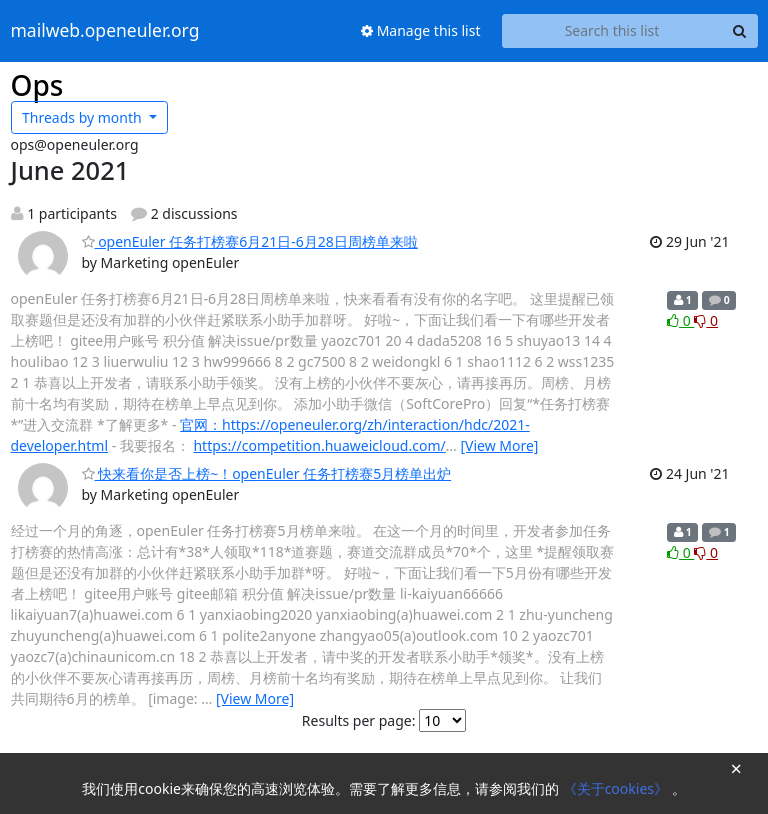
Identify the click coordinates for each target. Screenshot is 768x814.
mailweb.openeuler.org (105, 31)
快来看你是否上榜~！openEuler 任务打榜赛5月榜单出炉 (267, 473)
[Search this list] (612, 31)
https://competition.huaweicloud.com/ (319, 445)
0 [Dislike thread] (706, 320)
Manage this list (421, 30)
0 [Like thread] (680, 320)
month (83, 117)
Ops (37, 85)
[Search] (740, 31)
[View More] (499, 445)
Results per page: (359, 720)
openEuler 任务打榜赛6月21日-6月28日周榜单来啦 (250, 241)
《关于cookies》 (617, 788)
